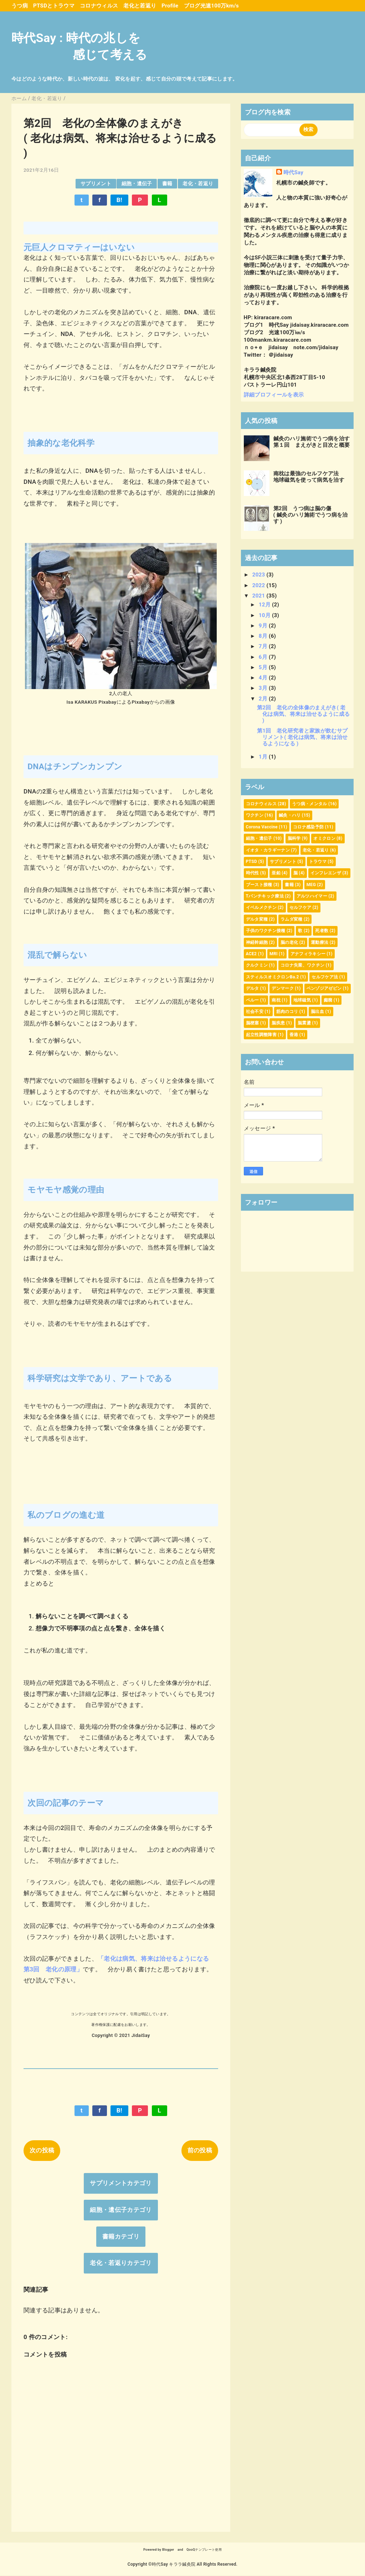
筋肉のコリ (287, 1011)
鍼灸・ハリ (290, 815)
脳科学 (294, 838)
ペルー (252, 1000)
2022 (259, 585)
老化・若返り (197, 183)
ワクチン (254, 815)
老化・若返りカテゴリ (120, 2262)
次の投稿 (42, 2150)
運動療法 (319, 942)
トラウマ (318, 861)
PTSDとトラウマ (53, 5)
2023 (259, 574)
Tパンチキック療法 (265, 896)
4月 (264, 677)
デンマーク (283, 988)
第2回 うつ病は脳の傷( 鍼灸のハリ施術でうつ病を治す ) (310, 514)
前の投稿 (199, 2150)
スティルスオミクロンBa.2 (272, 976)
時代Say (293, 172)
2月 (264, 698)
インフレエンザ (325, 872)
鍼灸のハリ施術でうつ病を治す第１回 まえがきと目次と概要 (311, 441)
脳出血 (317, 1011)
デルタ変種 (257, 919)
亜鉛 (276, 872)
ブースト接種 (259, 884)
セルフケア (300, 907)
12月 (265, 604)
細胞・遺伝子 (137, 183)
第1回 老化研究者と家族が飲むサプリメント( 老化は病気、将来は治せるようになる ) (302, 737)
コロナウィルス (99, 5)
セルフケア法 (325, 976)
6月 (264, 657)
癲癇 (328, 1000)
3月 (264, 688)
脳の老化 (289, 942)
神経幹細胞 (257, 942)
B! (119, 199)
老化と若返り (139, 5)
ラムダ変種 (292, 919)
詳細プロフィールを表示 (274, 395)
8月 (264, 636)
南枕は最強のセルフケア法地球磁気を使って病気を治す (308, 476)
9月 (264, 625)
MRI (273, 953)
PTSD (251, 861)
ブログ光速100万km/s (211, 5)
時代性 (252, 872)
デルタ (252, 988)
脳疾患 (278, 1022)
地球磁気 (302, 1000)
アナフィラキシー (308, 953)
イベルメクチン (261, 907)
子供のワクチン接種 (266, 930)
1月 (264, 757)
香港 (293, 1034)
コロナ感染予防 (308, 826)
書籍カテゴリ (120, 2236)
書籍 (167, 183)
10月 (265, 615)
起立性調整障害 (261, 1034)
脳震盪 (304, 1022)
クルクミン (257, 965)
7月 (264, 646)
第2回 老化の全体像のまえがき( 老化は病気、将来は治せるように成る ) (303, 714)
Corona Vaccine (262, 826)
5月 (264, 667)
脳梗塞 (252, 1022)
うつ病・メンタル (309, 803)
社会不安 (254, 1011)
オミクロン (324, 838)
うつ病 (19, 5)
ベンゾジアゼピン (324, 988)
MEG (311, 884)
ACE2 (251, 953)
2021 (259, 596)
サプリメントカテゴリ (120, 2183)
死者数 (321, 930)
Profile (169, 5)
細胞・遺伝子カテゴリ (120, 2209)
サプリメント (96, 183)
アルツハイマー (312, 896)
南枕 (276, 1000)
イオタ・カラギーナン (268, 850)
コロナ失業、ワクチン (302, 965)
